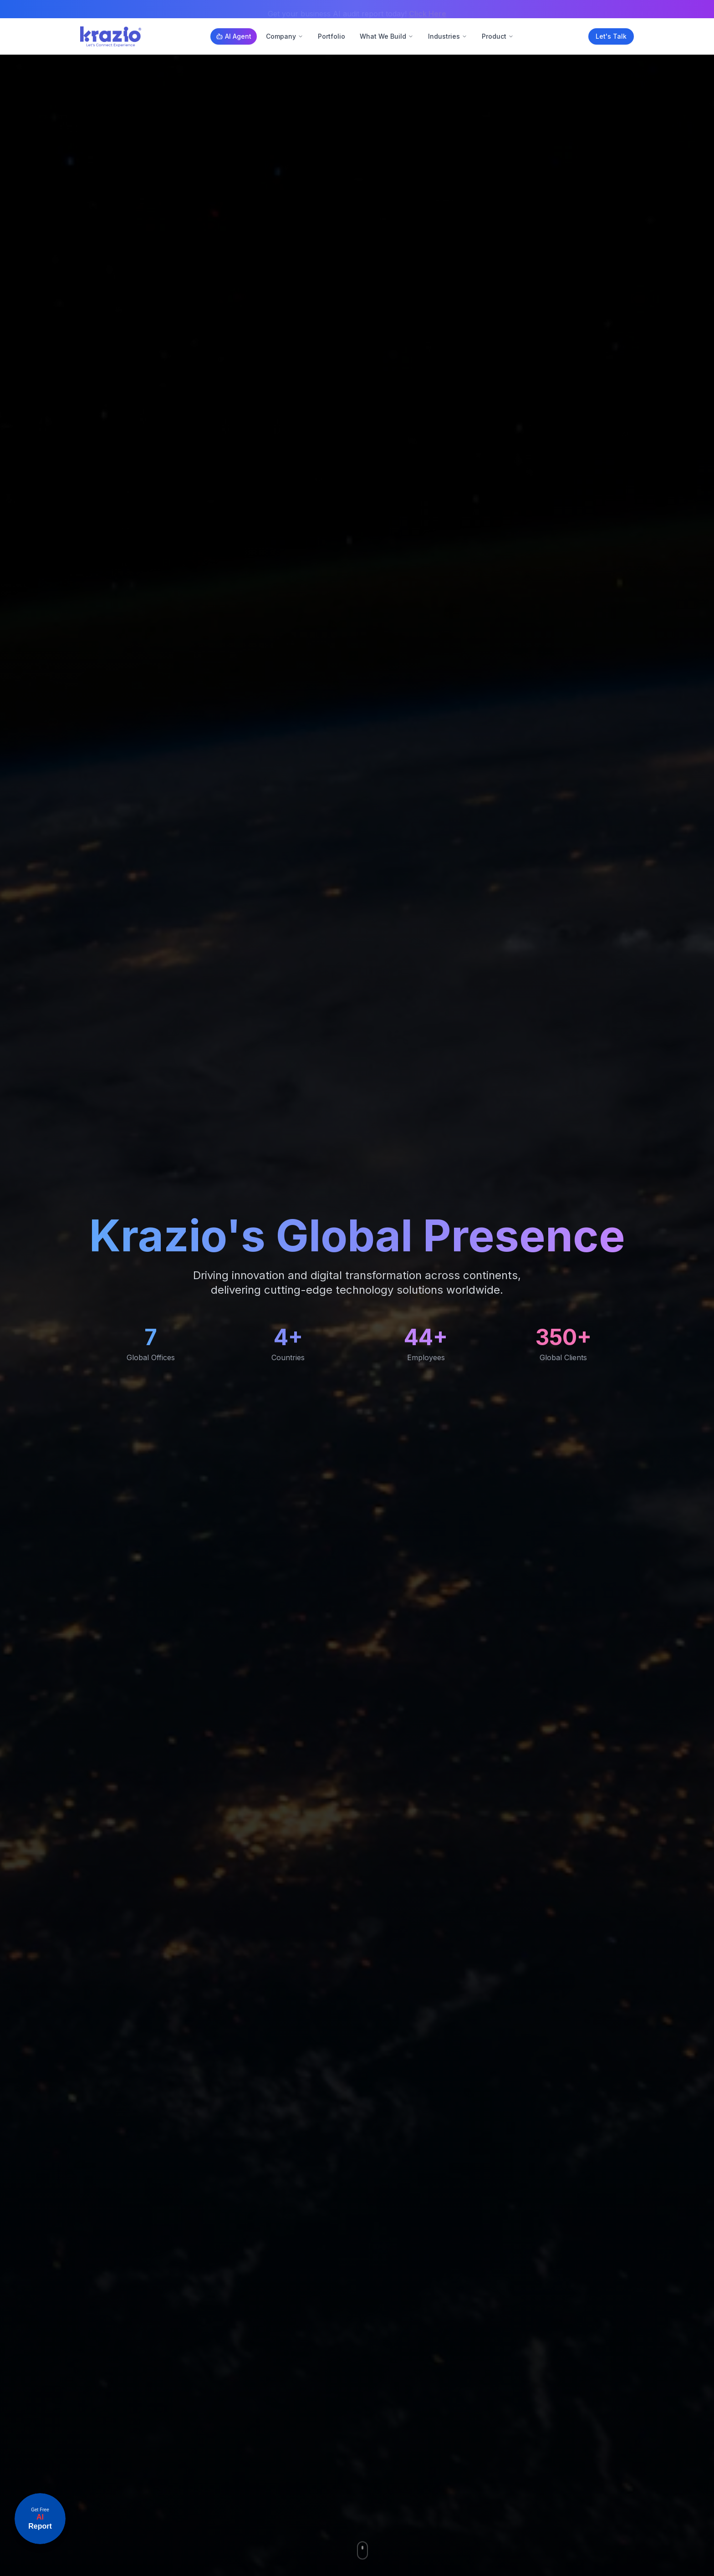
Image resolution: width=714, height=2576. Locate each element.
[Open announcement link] (40, 2518)
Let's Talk (611, 36)
